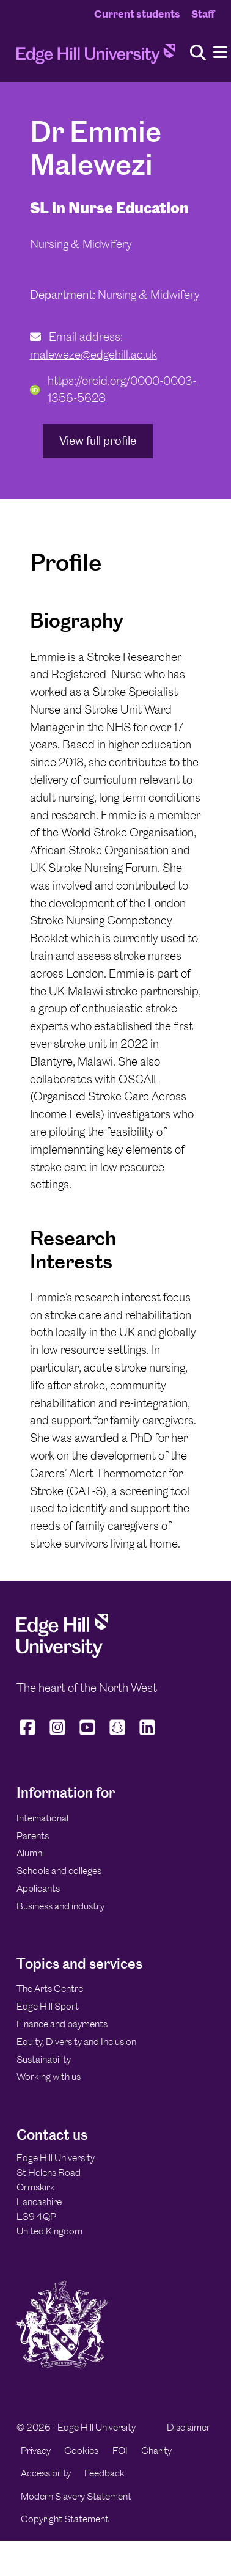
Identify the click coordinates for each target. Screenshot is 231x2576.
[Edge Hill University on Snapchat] (117, 1735)
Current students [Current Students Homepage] (137, 14)
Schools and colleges (58, 1870)
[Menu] (220, 53)
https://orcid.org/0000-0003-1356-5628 (113, 390)
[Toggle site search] (198, 53)
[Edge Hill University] (62, 1654)
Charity (156, 2450)
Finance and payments (62, 2024)
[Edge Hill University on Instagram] (58, 1735)
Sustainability (43, 2059)
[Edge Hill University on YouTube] (87, 1735)
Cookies (81, 2450)
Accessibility (46, 2473)
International (42, 1818)
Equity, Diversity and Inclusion (76, 2041)
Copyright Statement (65, 2519)
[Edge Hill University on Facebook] (29, 1735)
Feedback (104, 2473)
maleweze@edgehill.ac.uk (93, 355)
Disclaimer (188, 2427)
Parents (32, 1836)
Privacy (36, 2450)
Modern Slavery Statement (76, 2496)
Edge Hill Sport (47, 2006)
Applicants (38, 1888)
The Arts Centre (49, 1988)
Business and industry (60, 1906)
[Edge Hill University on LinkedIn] (147, 1735)
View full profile (97, 441)
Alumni (30, 1853)
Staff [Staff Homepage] (203, 14)
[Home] (95, 57)
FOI (120, 2450)
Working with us (48, 2076)
